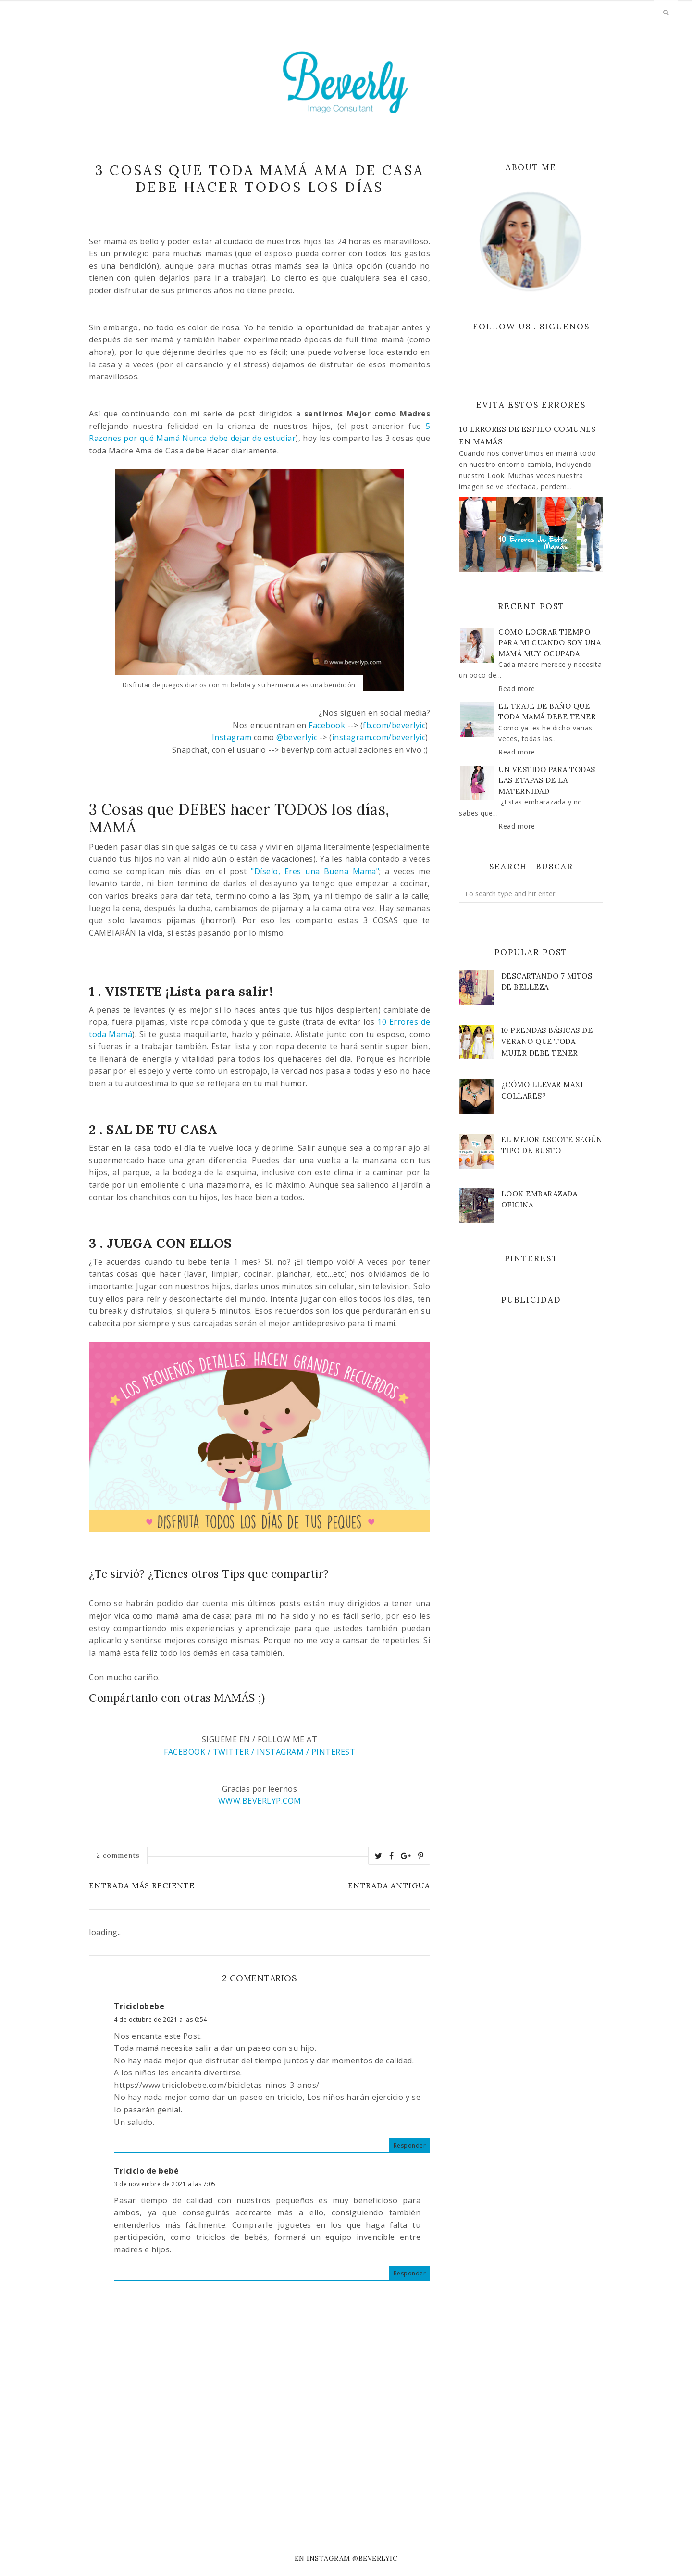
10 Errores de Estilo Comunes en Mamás (527, 435)
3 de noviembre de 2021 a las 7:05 (165, 2184)
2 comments (118, 1855)
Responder (410, 2145)
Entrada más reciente (142, 1885)
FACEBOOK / (188, 1752)
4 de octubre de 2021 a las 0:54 (160, 2019)
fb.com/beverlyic (394, 725)
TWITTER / (234, 1752)
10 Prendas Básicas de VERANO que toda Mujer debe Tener (547, 1041)
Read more (516, 688)
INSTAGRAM (280, 1752)
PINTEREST (332, 1752)
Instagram (232, 737)
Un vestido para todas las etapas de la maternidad (546, 780)
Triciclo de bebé (146, 2170)
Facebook (327, 725)
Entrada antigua (389, 1885)
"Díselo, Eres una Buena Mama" (315, 871)
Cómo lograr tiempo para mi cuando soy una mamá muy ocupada (549, 643)
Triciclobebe (139, 2006)
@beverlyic (296, 737)
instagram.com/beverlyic (379, 737)
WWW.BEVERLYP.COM (259, 1801)
